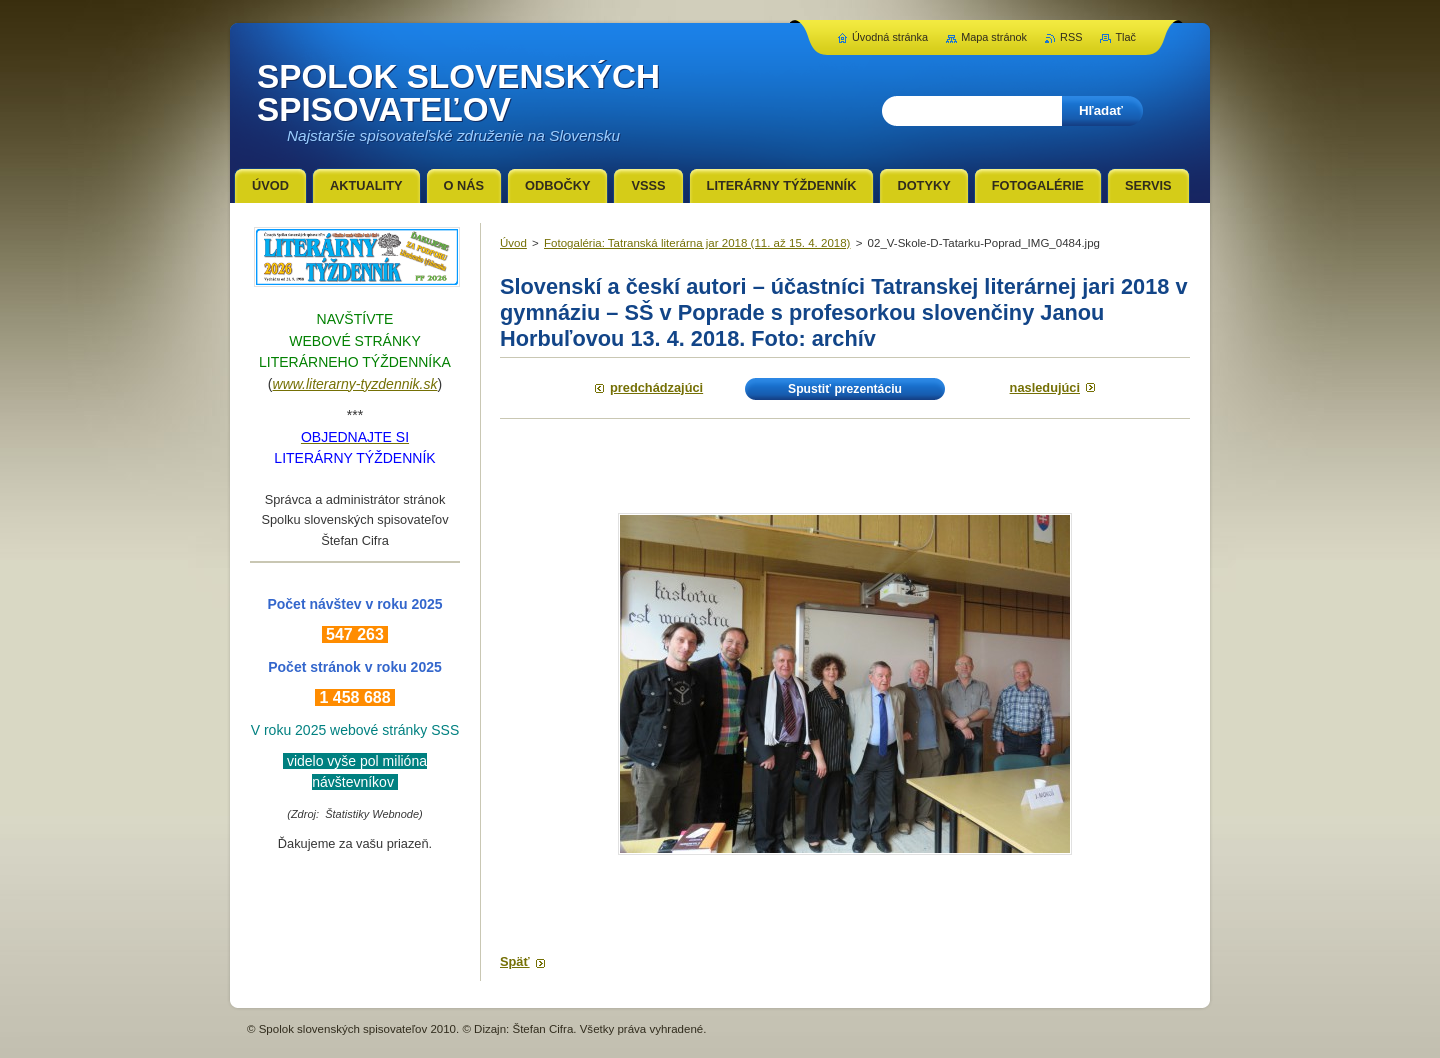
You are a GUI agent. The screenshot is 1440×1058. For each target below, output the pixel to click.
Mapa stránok (994, 37)
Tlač (1125, 37)
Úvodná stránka (890, 37)
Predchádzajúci (656, 387)
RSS (1071, 37)
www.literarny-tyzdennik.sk (355, 384)
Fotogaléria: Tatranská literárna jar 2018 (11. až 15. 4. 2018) (697, 243)
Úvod (513, 243)
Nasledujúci (1045, 387)
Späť (515, 961)
